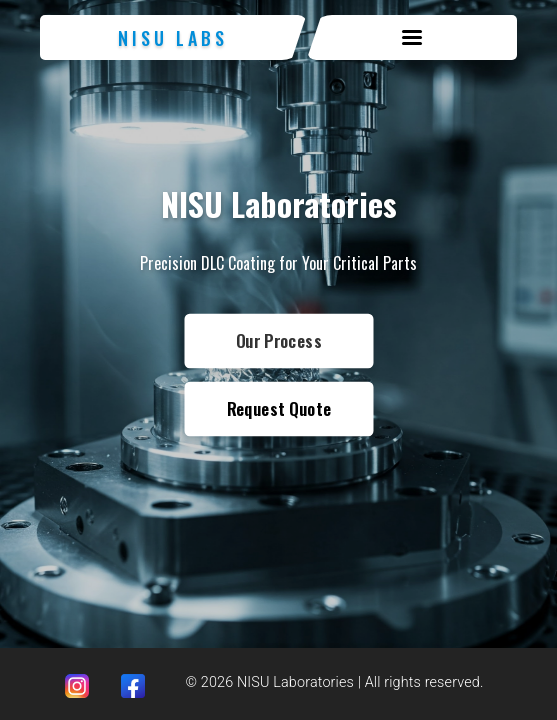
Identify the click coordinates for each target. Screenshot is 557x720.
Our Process (278, 340)
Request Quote (278, 408)
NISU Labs (173, 38)
